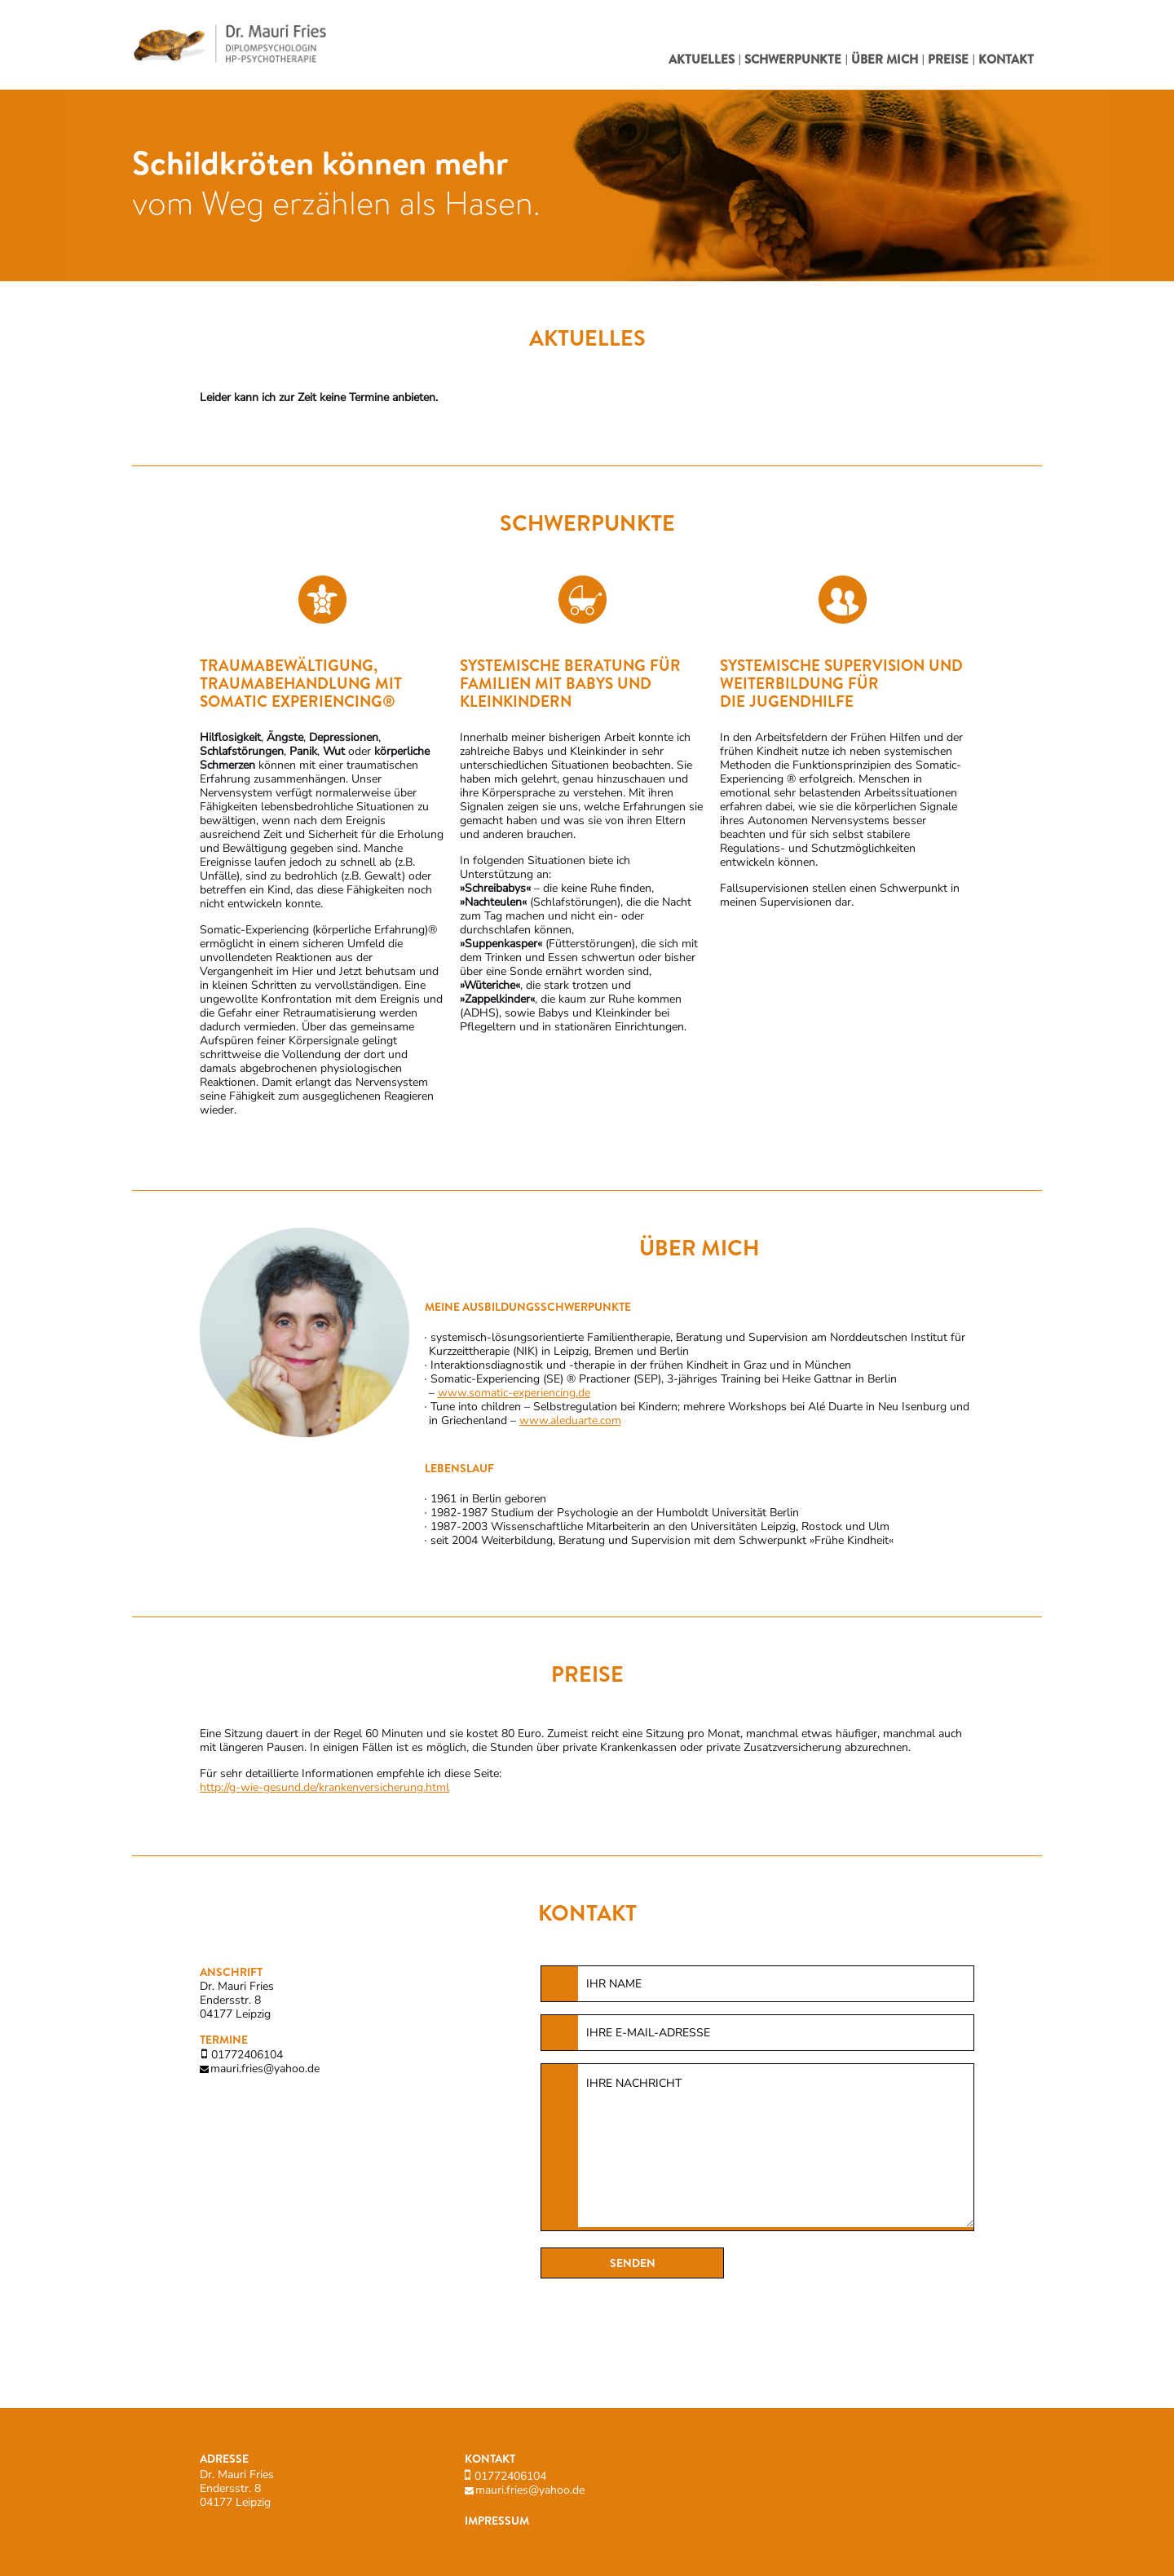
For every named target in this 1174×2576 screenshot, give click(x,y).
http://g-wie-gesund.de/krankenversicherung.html (324, 1787)
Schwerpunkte (792, 59)
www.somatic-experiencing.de (514, 1392)
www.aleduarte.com (570, 1420)
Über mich (884, 59)
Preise (948, 59)
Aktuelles (702, 59)
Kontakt (1006, 59)
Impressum (497, 2520)
